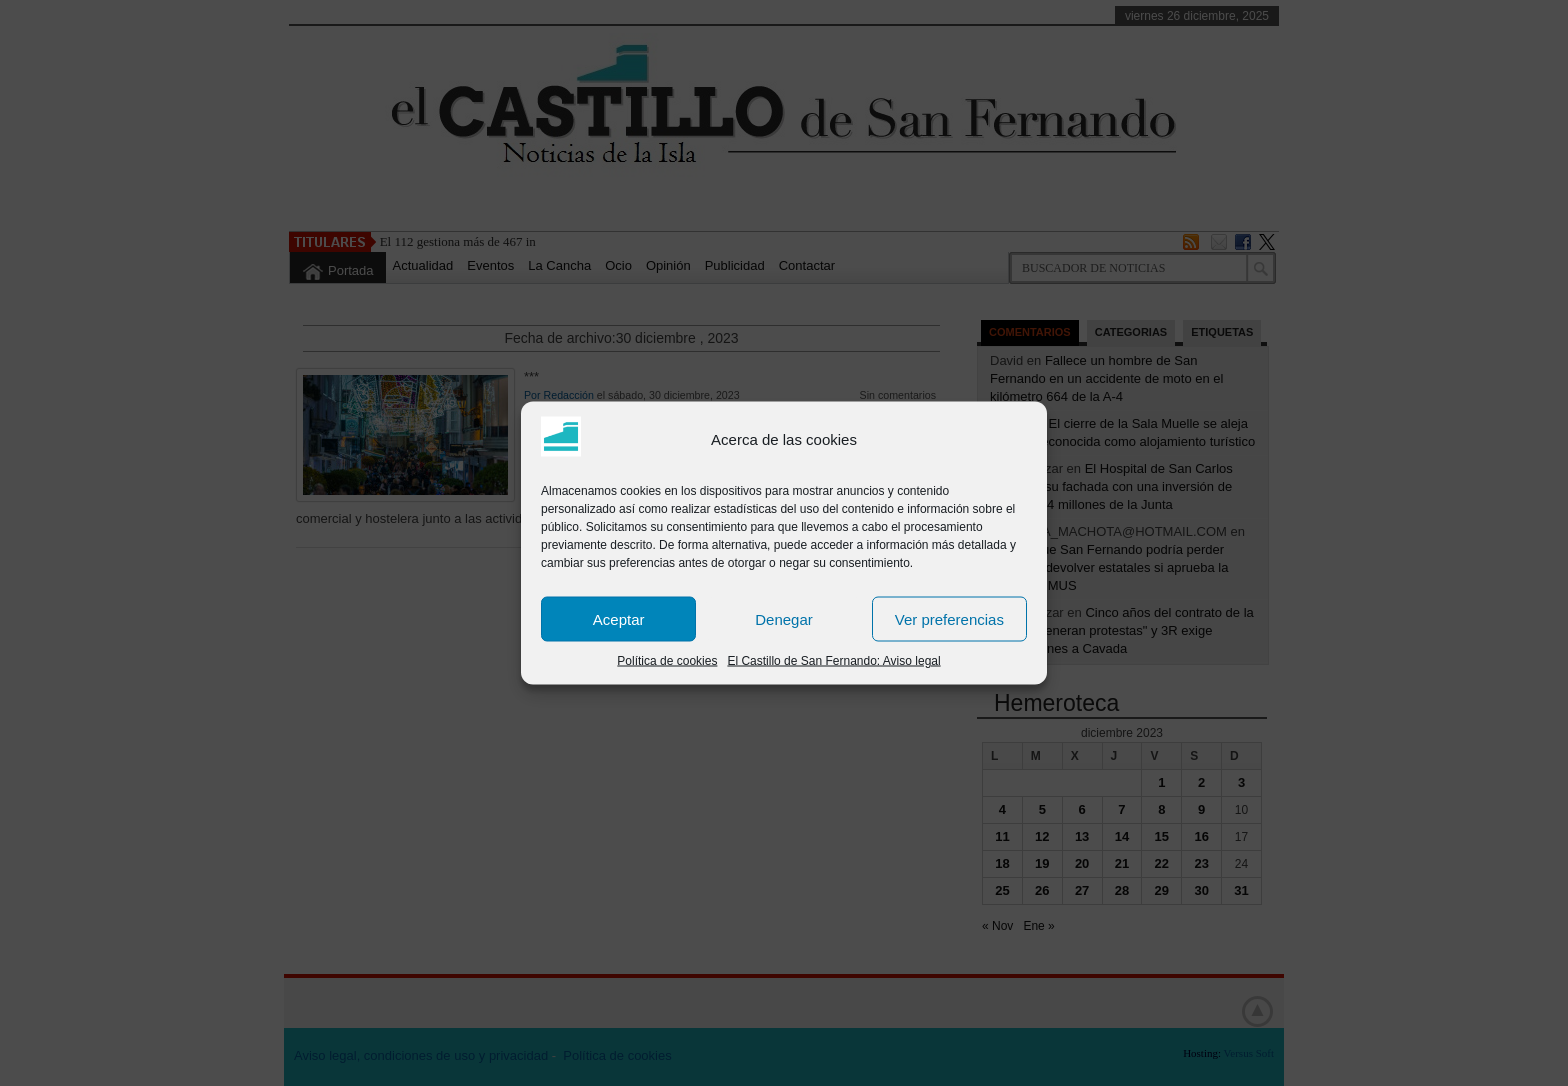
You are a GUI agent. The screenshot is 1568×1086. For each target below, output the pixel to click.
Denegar (784, 618)
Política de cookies (667, 661)
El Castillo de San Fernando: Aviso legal (833, 661)
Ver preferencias (949, 618)
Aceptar (619, 618)
